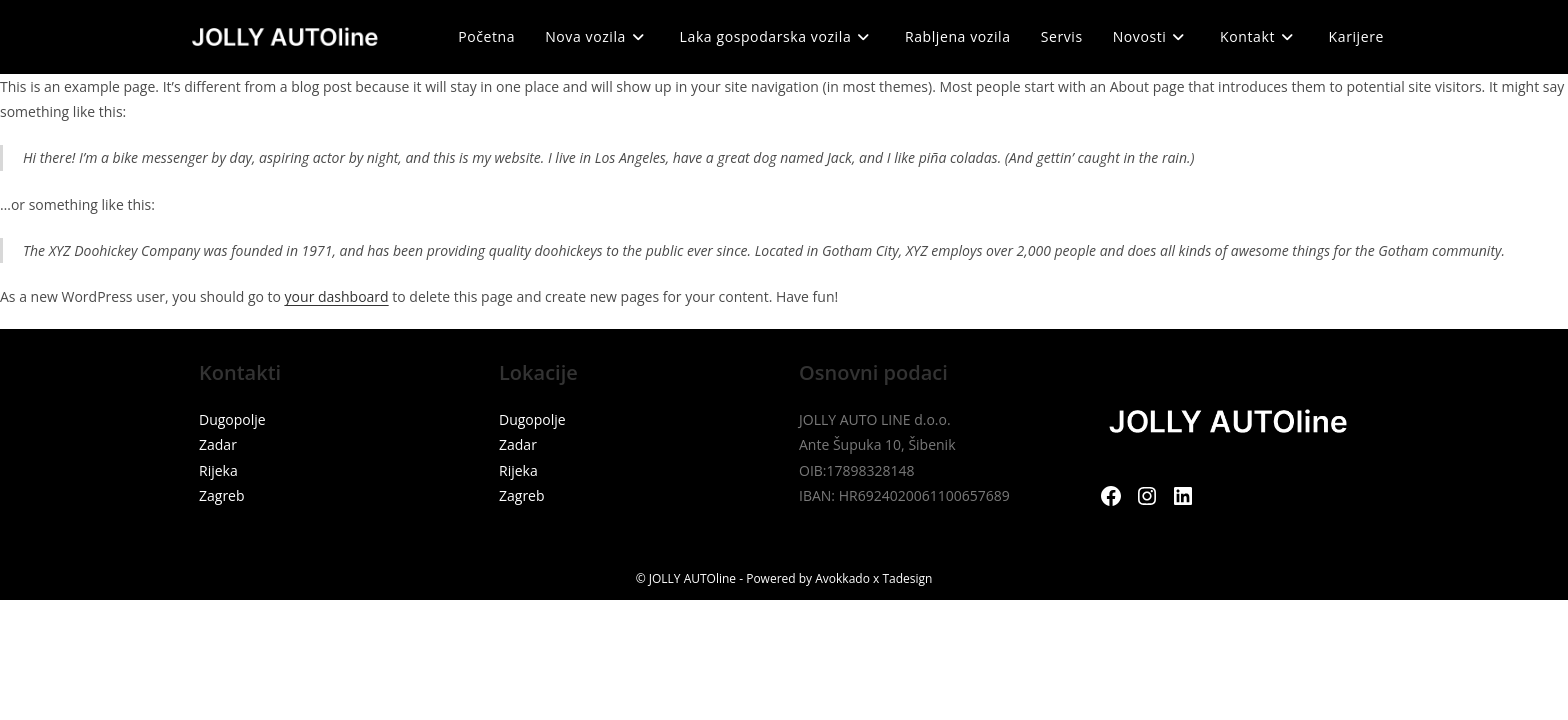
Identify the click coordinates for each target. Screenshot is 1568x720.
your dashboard (337, 296)
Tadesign (907, 578)
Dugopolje (232, 419)
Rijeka (218, 470)
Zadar (218, 444)
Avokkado (842, 578)
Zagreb (222, 495)
